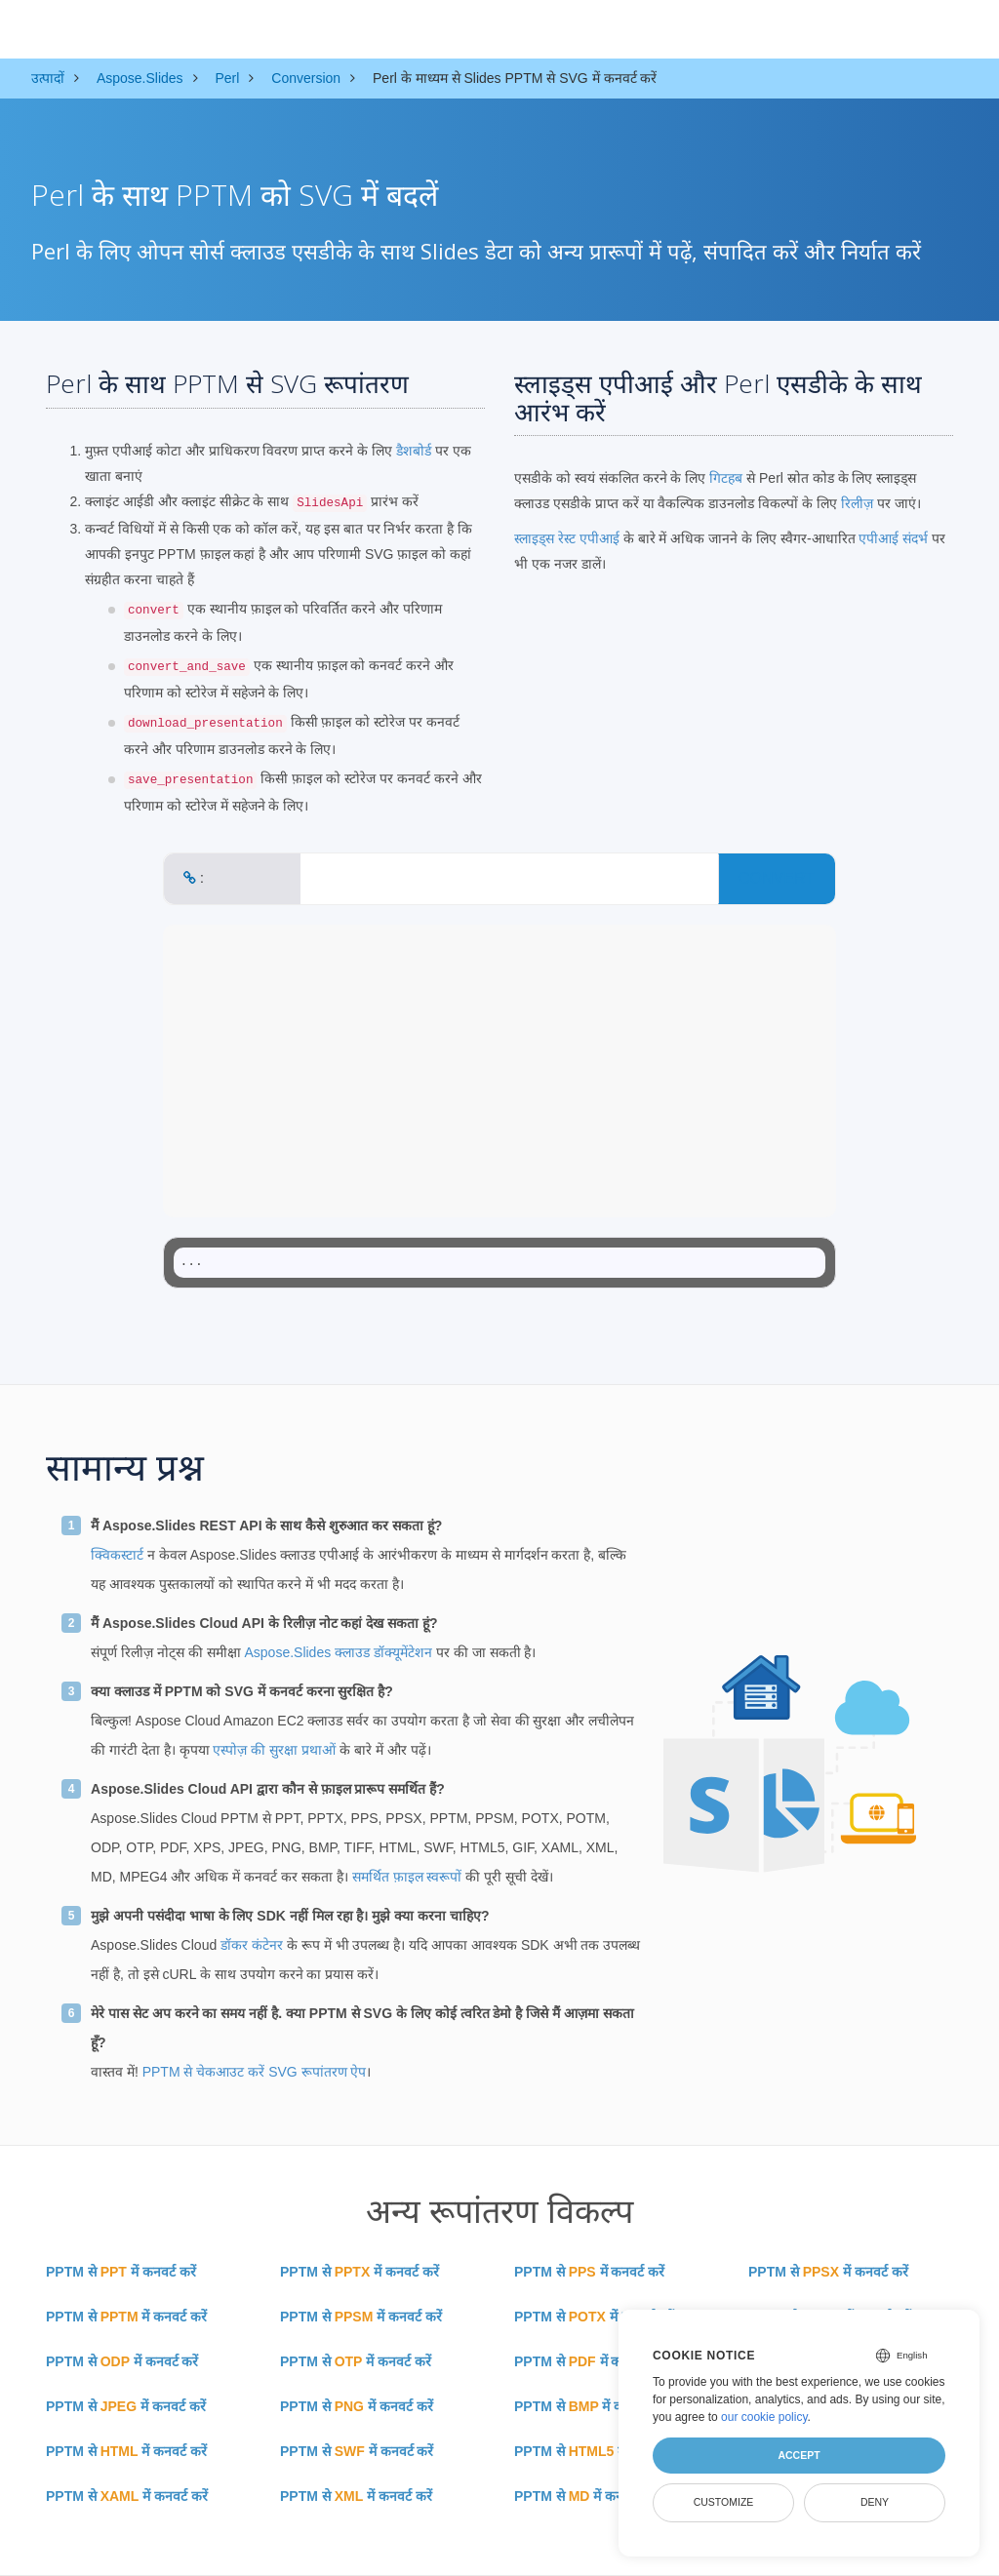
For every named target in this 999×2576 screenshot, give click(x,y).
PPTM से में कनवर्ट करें (121, 2271)
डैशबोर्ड (413, 450)
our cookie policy (764, 2417)
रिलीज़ (857, 503)
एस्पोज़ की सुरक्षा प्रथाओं (274, 1750)
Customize (724, 2502)
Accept (798, 2455)
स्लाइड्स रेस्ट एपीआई (566, 538)
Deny (874, 2502)
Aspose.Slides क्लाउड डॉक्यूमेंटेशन (338, 1652)
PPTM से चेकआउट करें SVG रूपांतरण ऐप (254, 2072)
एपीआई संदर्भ (893, 538)
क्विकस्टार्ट (117, 1555)
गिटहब (725, 478)
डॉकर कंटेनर (251, 1945)
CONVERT (777, 878)
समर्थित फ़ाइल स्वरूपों (407, 1876)
